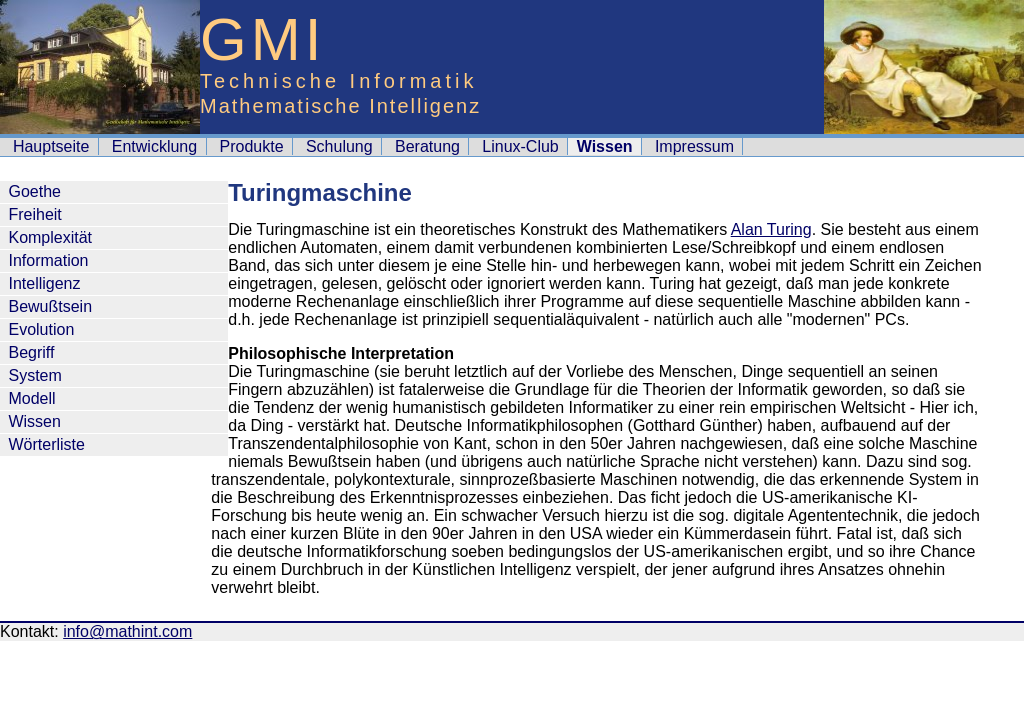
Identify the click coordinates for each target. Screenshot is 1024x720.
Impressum (694, 146)
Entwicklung (154, 146)
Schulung (339, 146)
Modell (31, 398)
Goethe (34, 191)
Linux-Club (520, 146)
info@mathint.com (127, 631)
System (34, 375)
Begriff (31, 352)
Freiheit (34, 214)
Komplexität (50, 237)
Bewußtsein (50, 306)
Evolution (41, 329)
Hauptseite (51, 146)
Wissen (34, 421)
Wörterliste (46, 444)
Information (48, 260)
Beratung (427, 146)
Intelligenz (44, 283)
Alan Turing (771, 229)
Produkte (252, 146)
